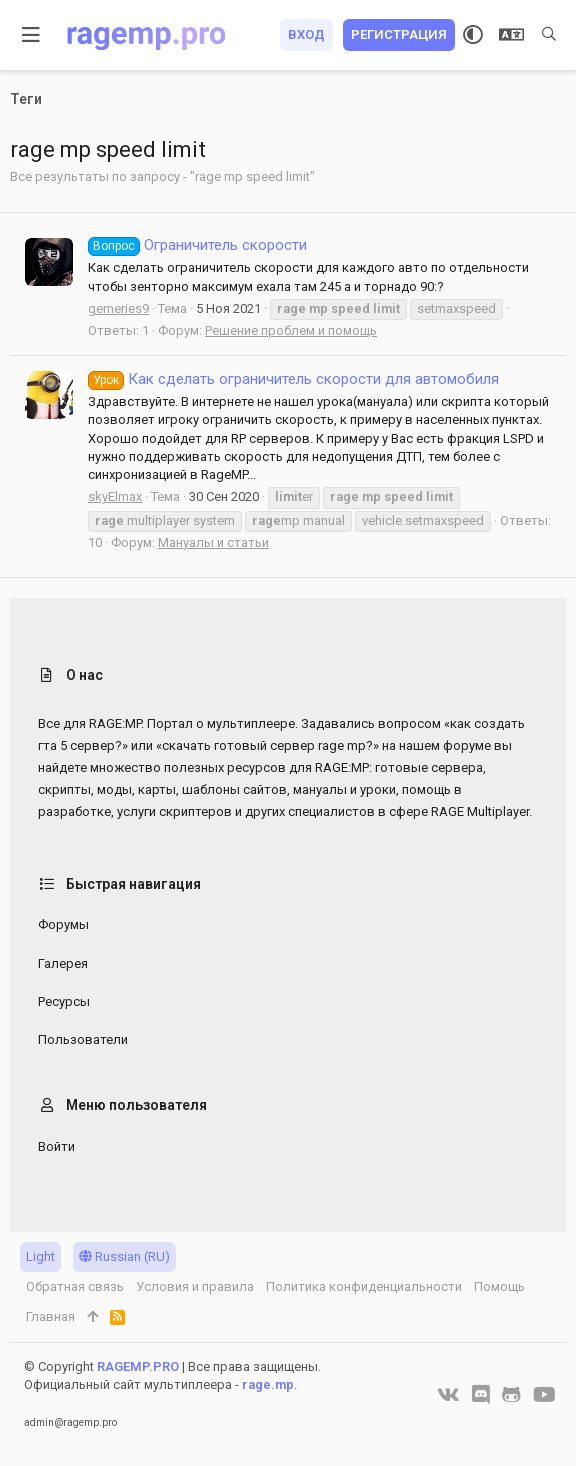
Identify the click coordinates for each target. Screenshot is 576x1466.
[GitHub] (511, 1395)
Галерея (63, 963)
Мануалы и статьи (213, 542)
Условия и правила (195, 1286)
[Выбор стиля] (473, 35)
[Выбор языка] (511, 35)
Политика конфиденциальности (364, 1286)
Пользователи (83, 1039)
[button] (31, 35)
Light (40, 1256)
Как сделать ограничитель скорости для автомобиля (293, 379)
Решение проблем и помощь (291, 330)
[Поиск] (549, 35)
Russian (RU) (124, 1256)
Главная (50, 1316)
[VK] (448, 1395)
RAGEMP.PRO (138, 1366)
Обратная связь (75, 1286)
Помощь (499, 1286)
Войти (56, 1146)
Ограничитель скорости (197, 245)
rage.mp (268, 1384)
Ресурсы (64, 1001)
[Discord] (481, 1395)
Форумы (63, 924)
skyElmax (115, 496)
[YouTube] (544, 1395)
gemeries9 (118, 308)
